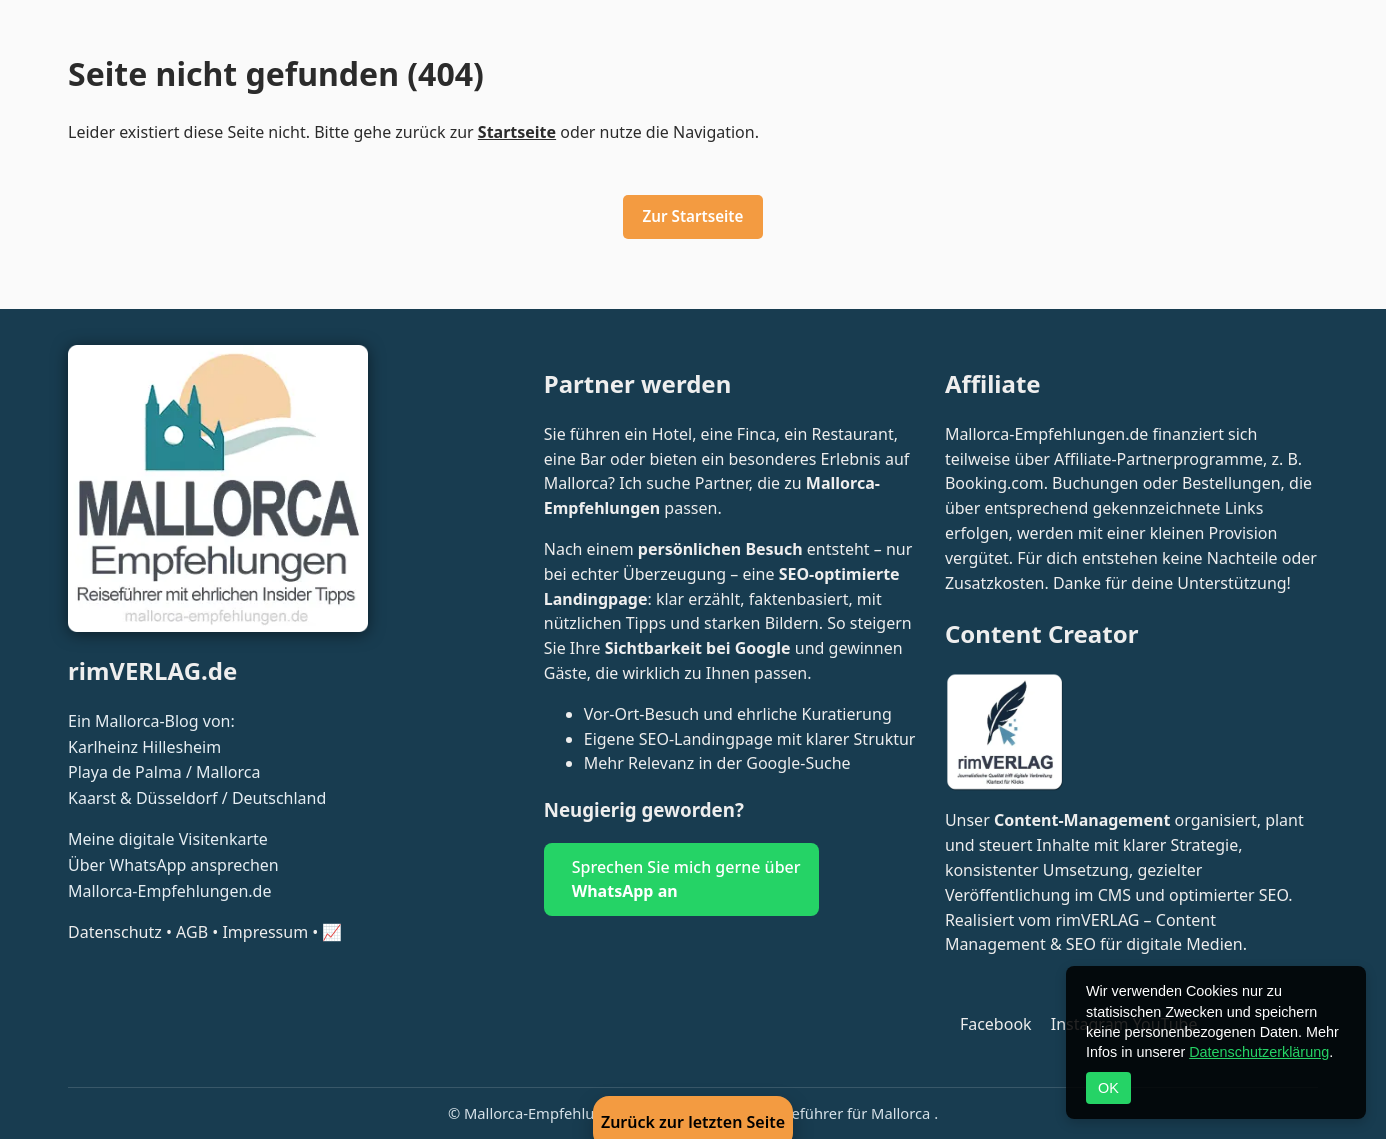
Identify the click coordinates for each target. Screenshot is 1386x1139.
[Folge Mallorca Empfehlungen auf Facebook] (990, 1024)
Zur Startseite (693, 216)
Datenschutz (115, 932)
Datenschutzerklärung (1259, 1052)
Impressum (265, 932)
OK (1108, 1088)
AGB (192, 932)
